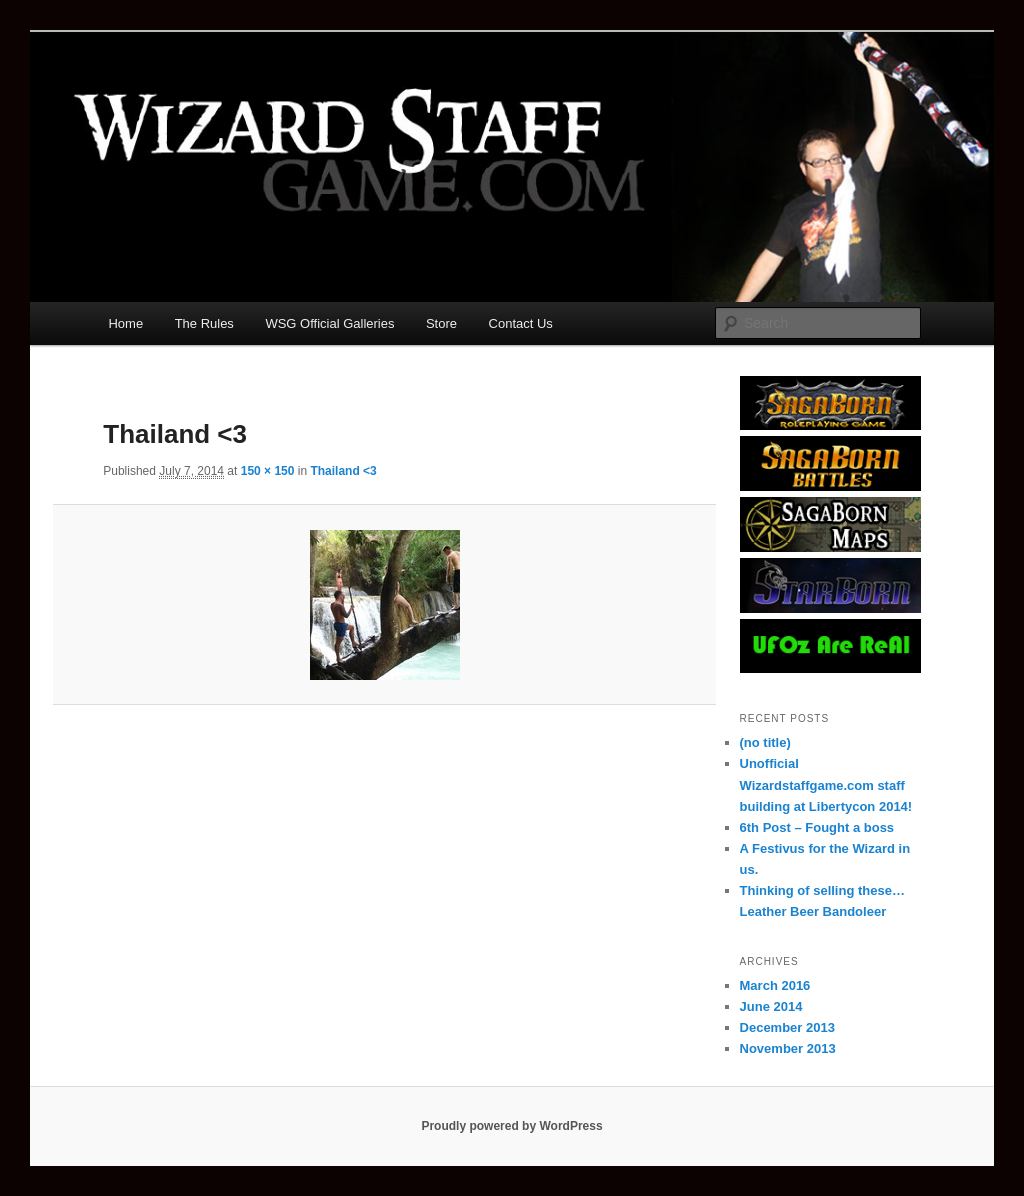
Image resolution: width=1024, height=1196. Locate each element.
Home (125, 323)
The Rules (204, 323)
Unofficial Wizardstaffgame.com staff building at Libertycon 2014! (826, 784)
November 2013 (788, 1048)
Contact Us (521, 323)
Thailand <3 (343, 471)
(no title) (765, 742)
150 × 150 (268, 471)
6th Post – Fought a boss (817, 827)
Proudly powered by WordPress (511, 1126)
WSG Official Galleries (329, 323)
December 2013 (787, 1027)
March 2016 (775, 985)
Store (441, 323)
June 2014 (771, 1006)
